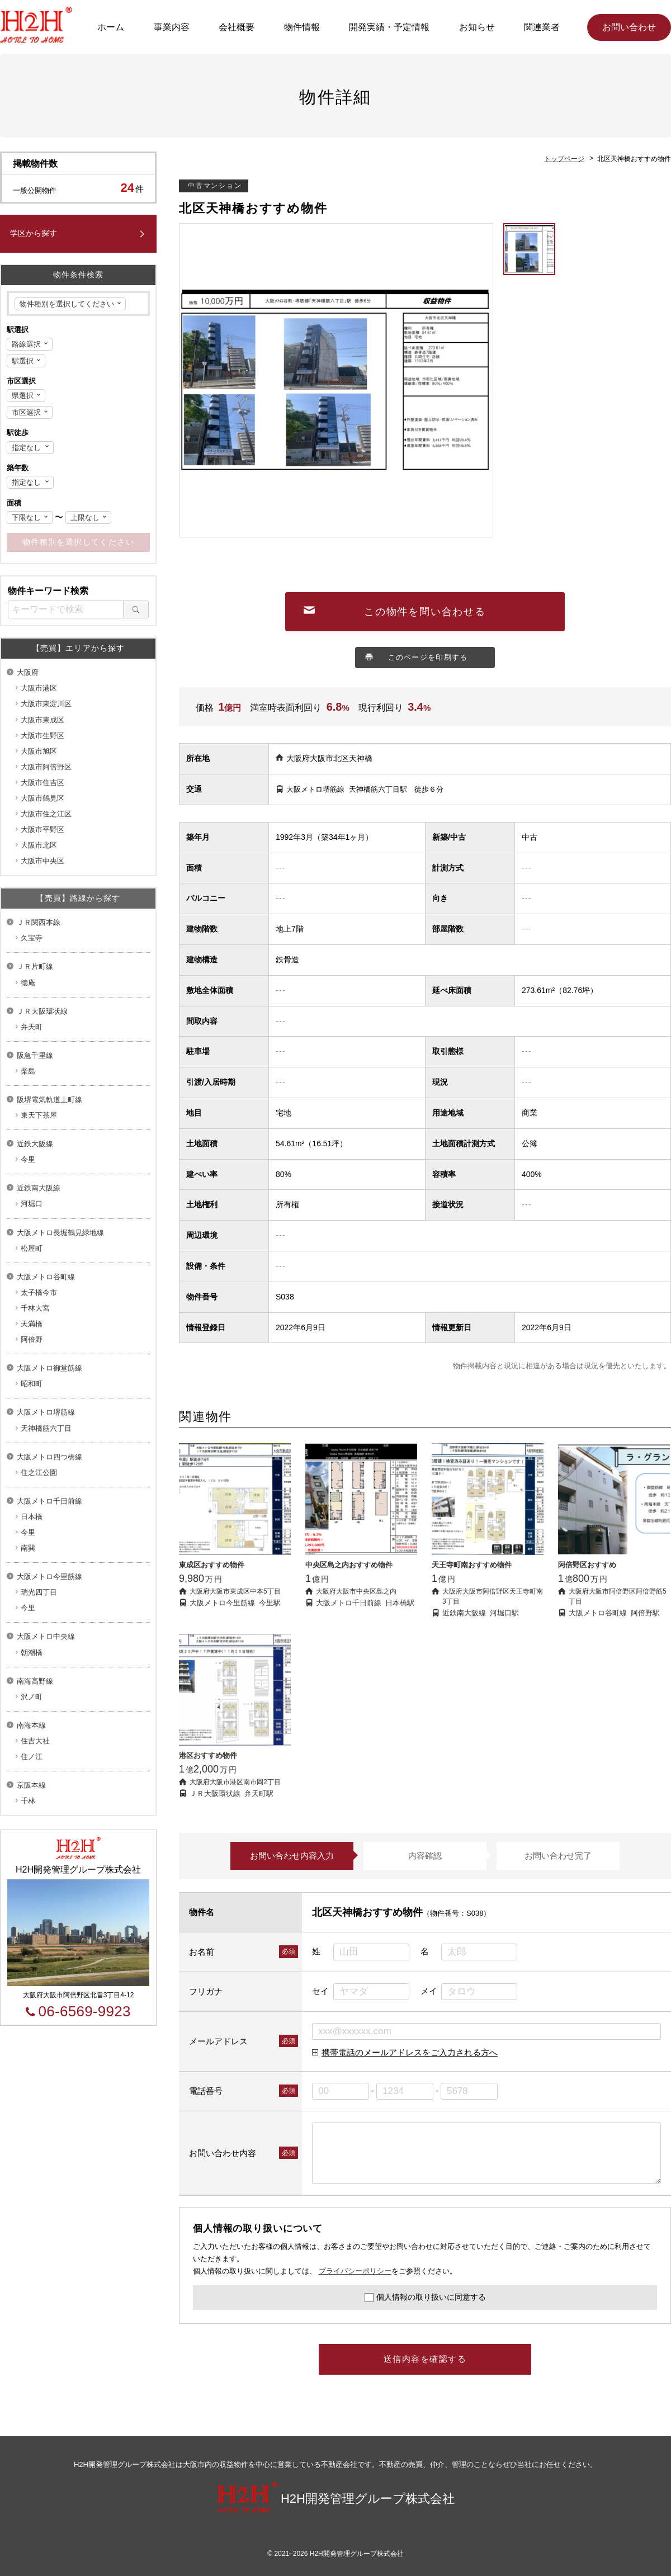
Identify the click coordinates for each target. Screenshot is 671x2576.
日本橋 (31, 1516)
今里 (28, 1159)
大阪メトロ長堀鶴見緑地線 (60, 1232)
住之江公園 (39, 1472)
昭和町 (31, 1383)
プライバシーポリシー (355, 2271)
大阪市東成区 (42, 720)
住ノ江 (31, 1756)
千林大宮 (35, 1308)
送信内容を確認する (425, 2359)
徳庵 (28, 983)
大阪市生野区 (42, 735)
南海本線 (31, 1725)
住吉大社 (35, 1741)
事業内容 (172, 27)
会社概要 (236, 27)
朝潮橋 (31, 1652)
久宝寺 (31, 938)
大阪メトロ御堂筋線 (49, 1368)
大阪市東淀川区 (46, 703)
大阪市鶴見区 (42, 798)
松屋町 (31, 1248)
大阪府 (28, 672)
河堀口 (31, 1203)
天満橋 (31, 1324)
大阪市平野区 (42, 829)
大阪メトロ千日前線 (49, 1501)
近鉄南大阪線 (38, 1188)
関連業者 (542, 27)
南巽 (28, 1548)
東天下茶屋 (39, 1115)
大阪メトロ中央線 (46, 1636)
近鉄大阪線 (35, 1144)
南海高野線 (35, 1681)
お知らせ (477, 27)
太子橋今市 (39, 1292)
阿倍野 (31, 1339)
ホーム (110, 27)
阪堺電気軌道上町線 (49, 1099)
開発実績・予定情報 (389, 27)
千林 (28, 1801)
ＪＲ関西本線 (38, 922)
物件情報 (302, 27)
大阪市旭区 (39, 751)
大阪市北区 (39, 845)
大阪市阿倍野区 (46, 767)
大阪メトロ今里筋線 (49, 1576)
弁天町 (31, 1027)
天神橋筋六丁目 (46, 1428)
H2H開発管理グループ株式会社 (335, 2499)
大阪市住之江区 (46, 814)
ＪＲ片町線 (35, 966)
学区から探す (33, 233)
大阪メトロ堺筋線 (46, 1412)
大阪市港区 (39, 688)
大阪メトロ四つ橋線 (49, 1457)
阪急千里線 (35, 1055)
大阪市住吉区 (42, 782)
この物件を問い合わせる (425, 611)
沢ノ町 (31, 1697)
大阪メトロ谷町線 (46, 1277)
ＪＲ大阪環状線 (42, 1011)
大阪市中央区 (42, 861)
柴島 (28, 1071)
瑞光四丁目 (39, 1592)
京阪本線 (31, 1785)
